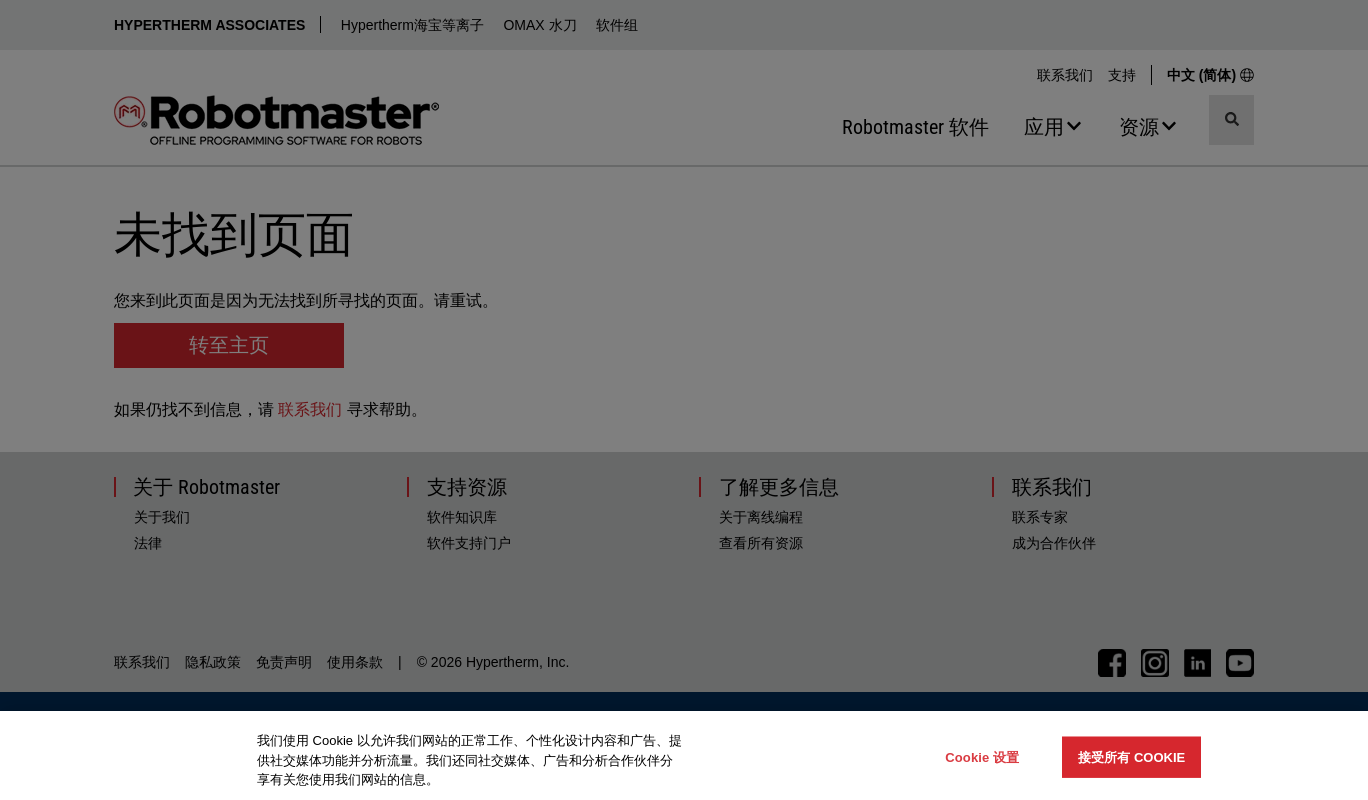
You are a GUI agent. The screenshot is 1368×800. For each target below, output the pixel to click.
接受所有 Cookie (1131, 756)
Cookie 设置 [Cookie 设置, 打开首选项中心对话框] (982, 756)
